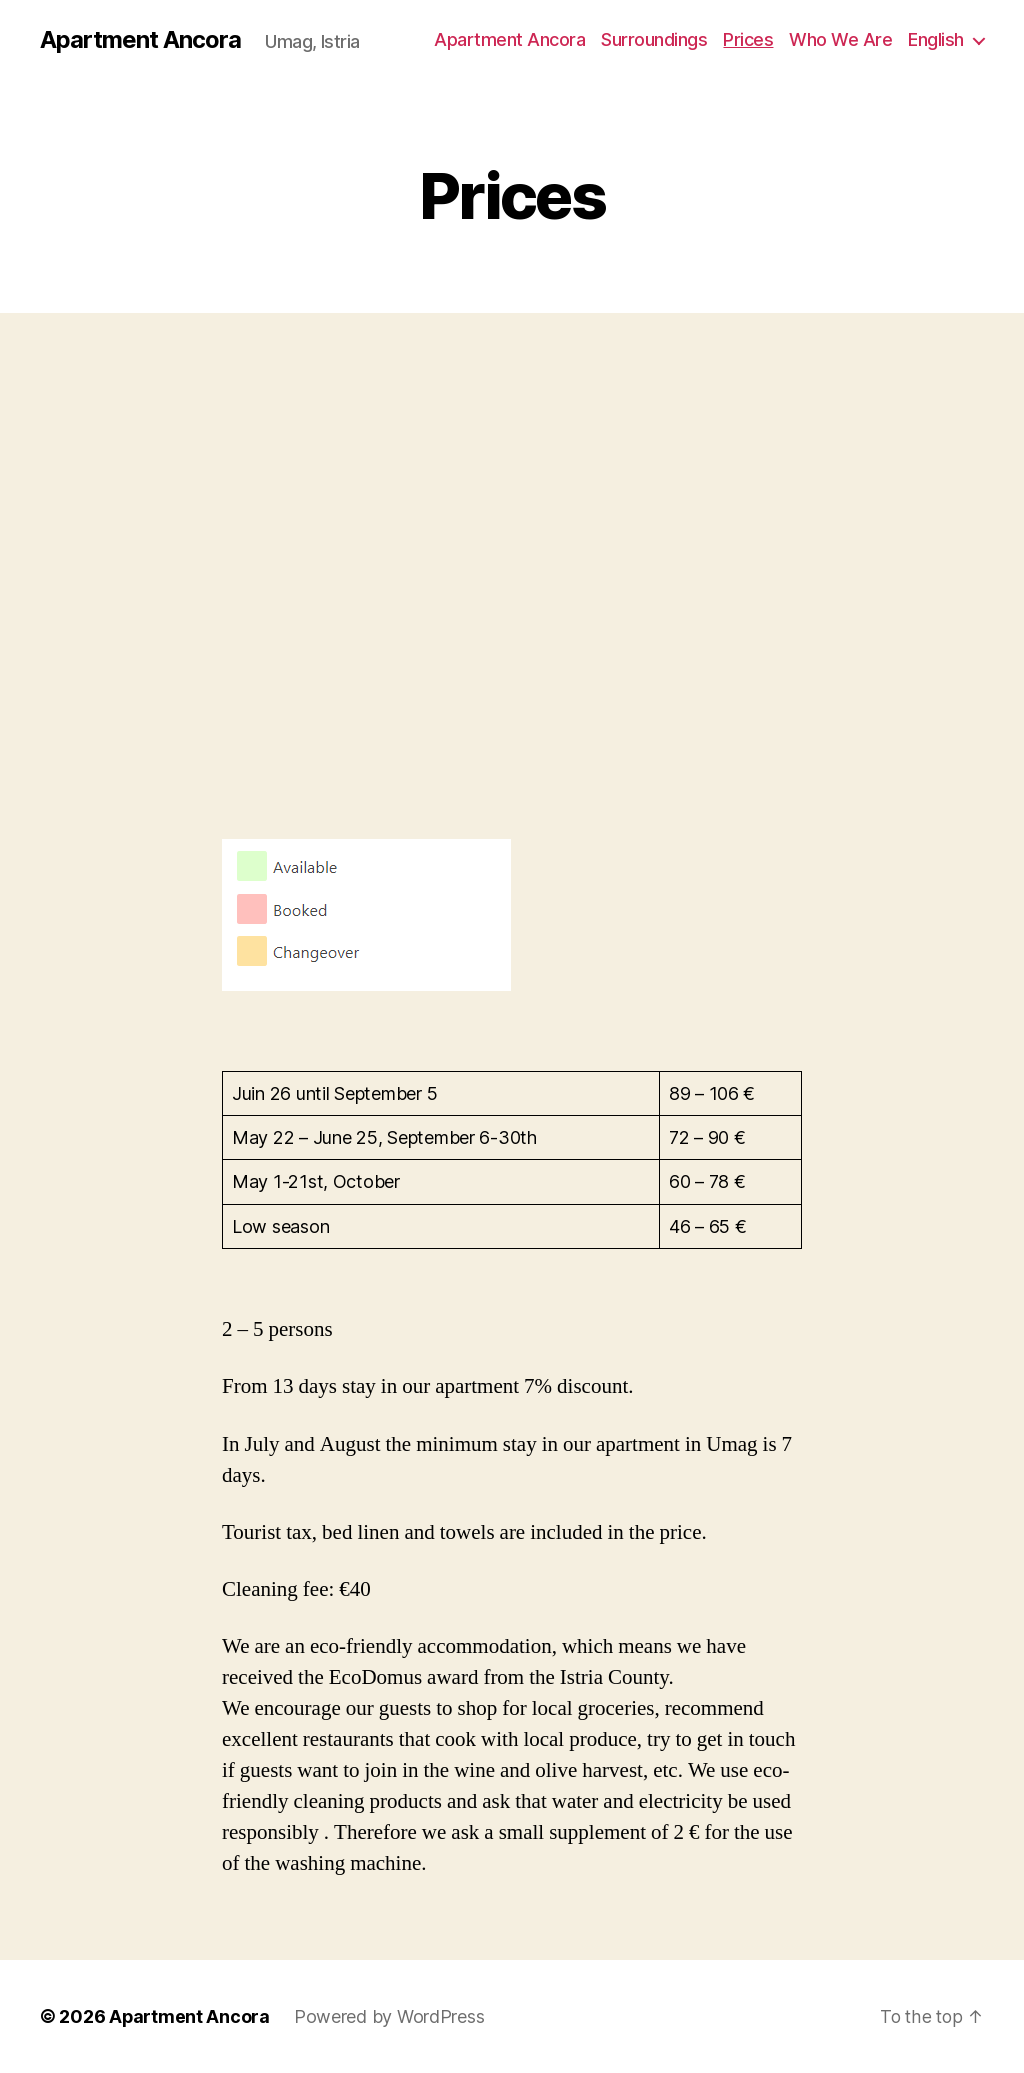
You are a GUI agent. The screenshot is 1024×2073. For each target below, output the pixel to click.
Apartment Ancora (140, 40)
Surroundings (654, 39)
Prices (748, 39)
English (936, 39)
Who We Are (840, 39)
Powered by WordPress (390, 2016)
